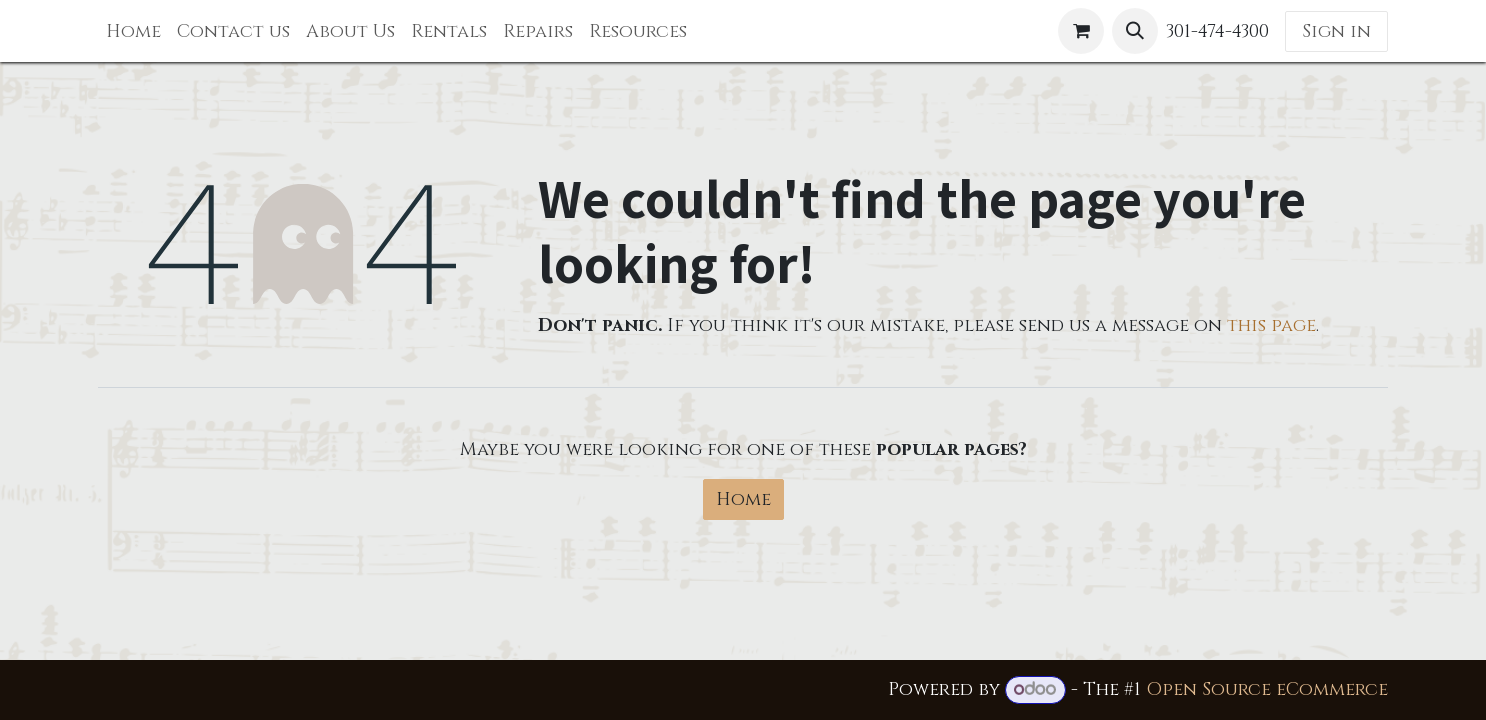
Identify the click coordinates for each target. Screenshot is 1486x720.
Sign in (1336, 31)
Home (743, 499)
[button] (1135, 31)
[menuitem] (133, 31)
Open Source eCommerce (1267, 689)
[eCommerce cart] (1081, 31)
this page (1271, 325)
